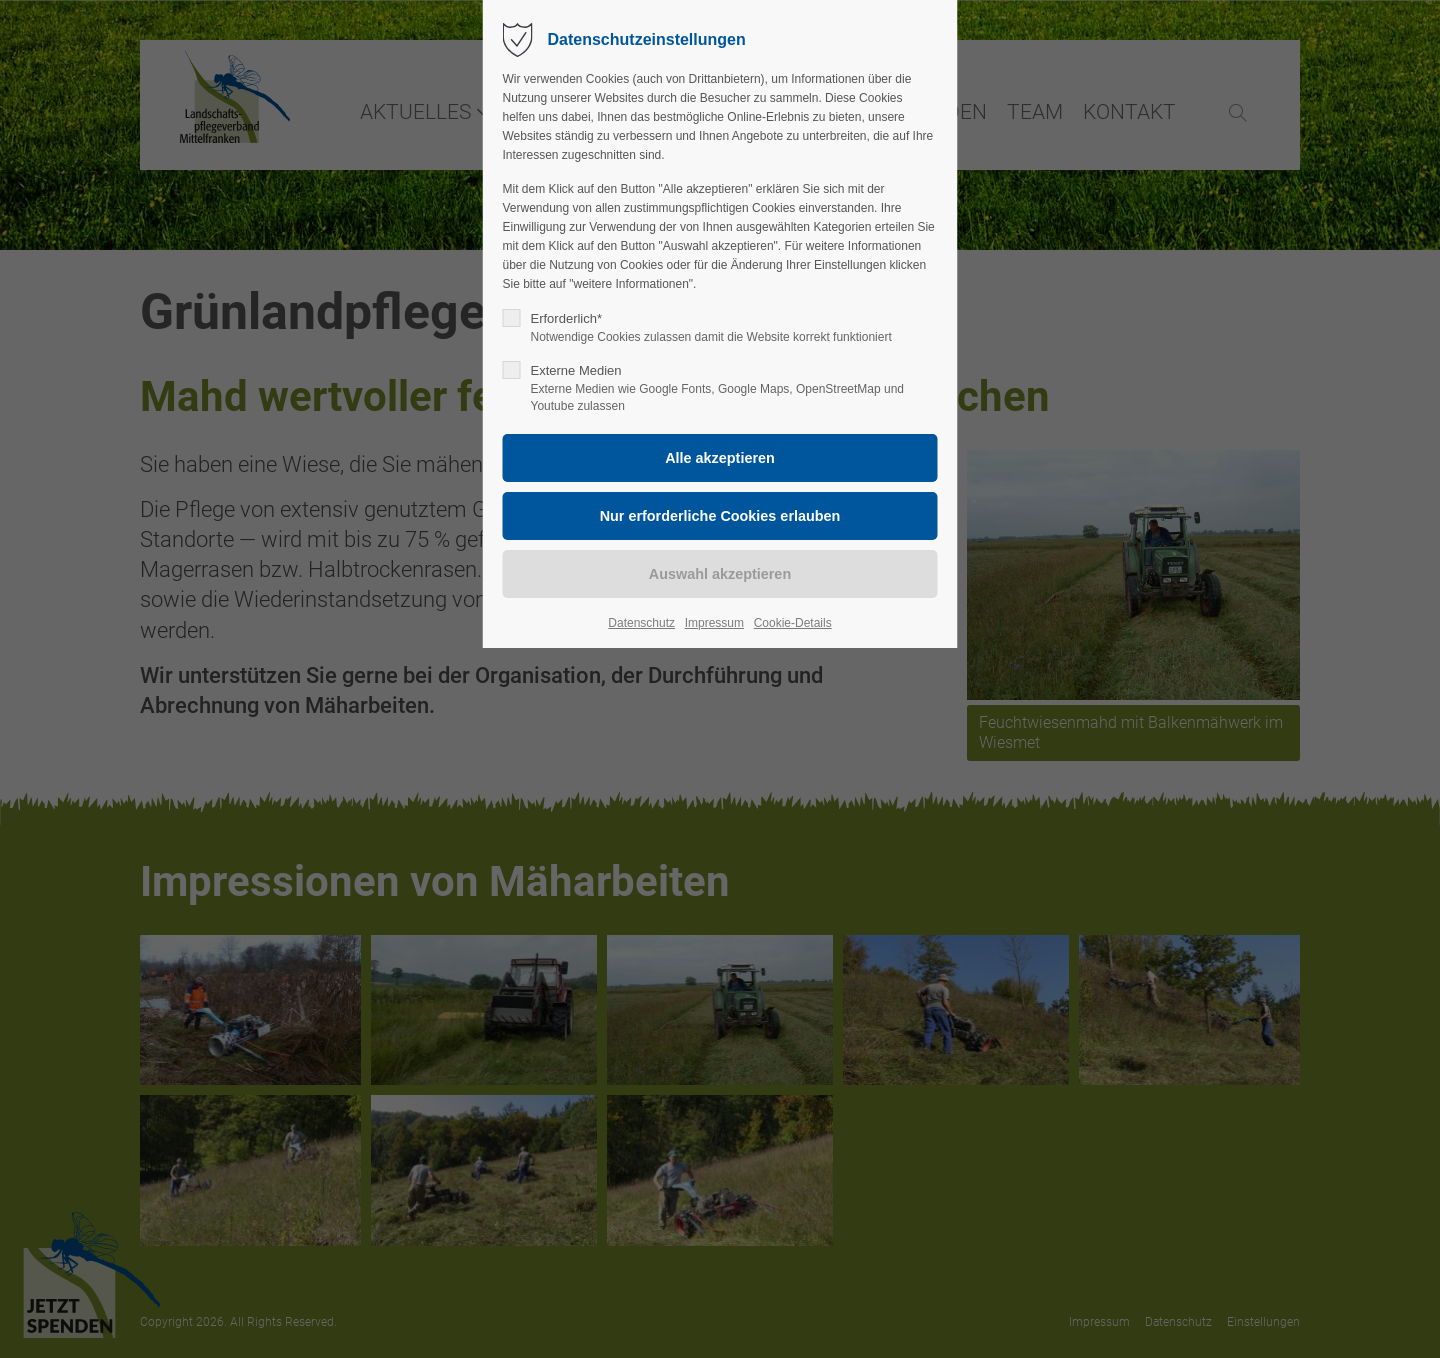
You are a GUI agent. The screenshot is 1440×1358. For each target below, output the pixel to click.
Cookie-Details (793, 623)
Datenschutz (641, 623)
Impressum (714, 623)
